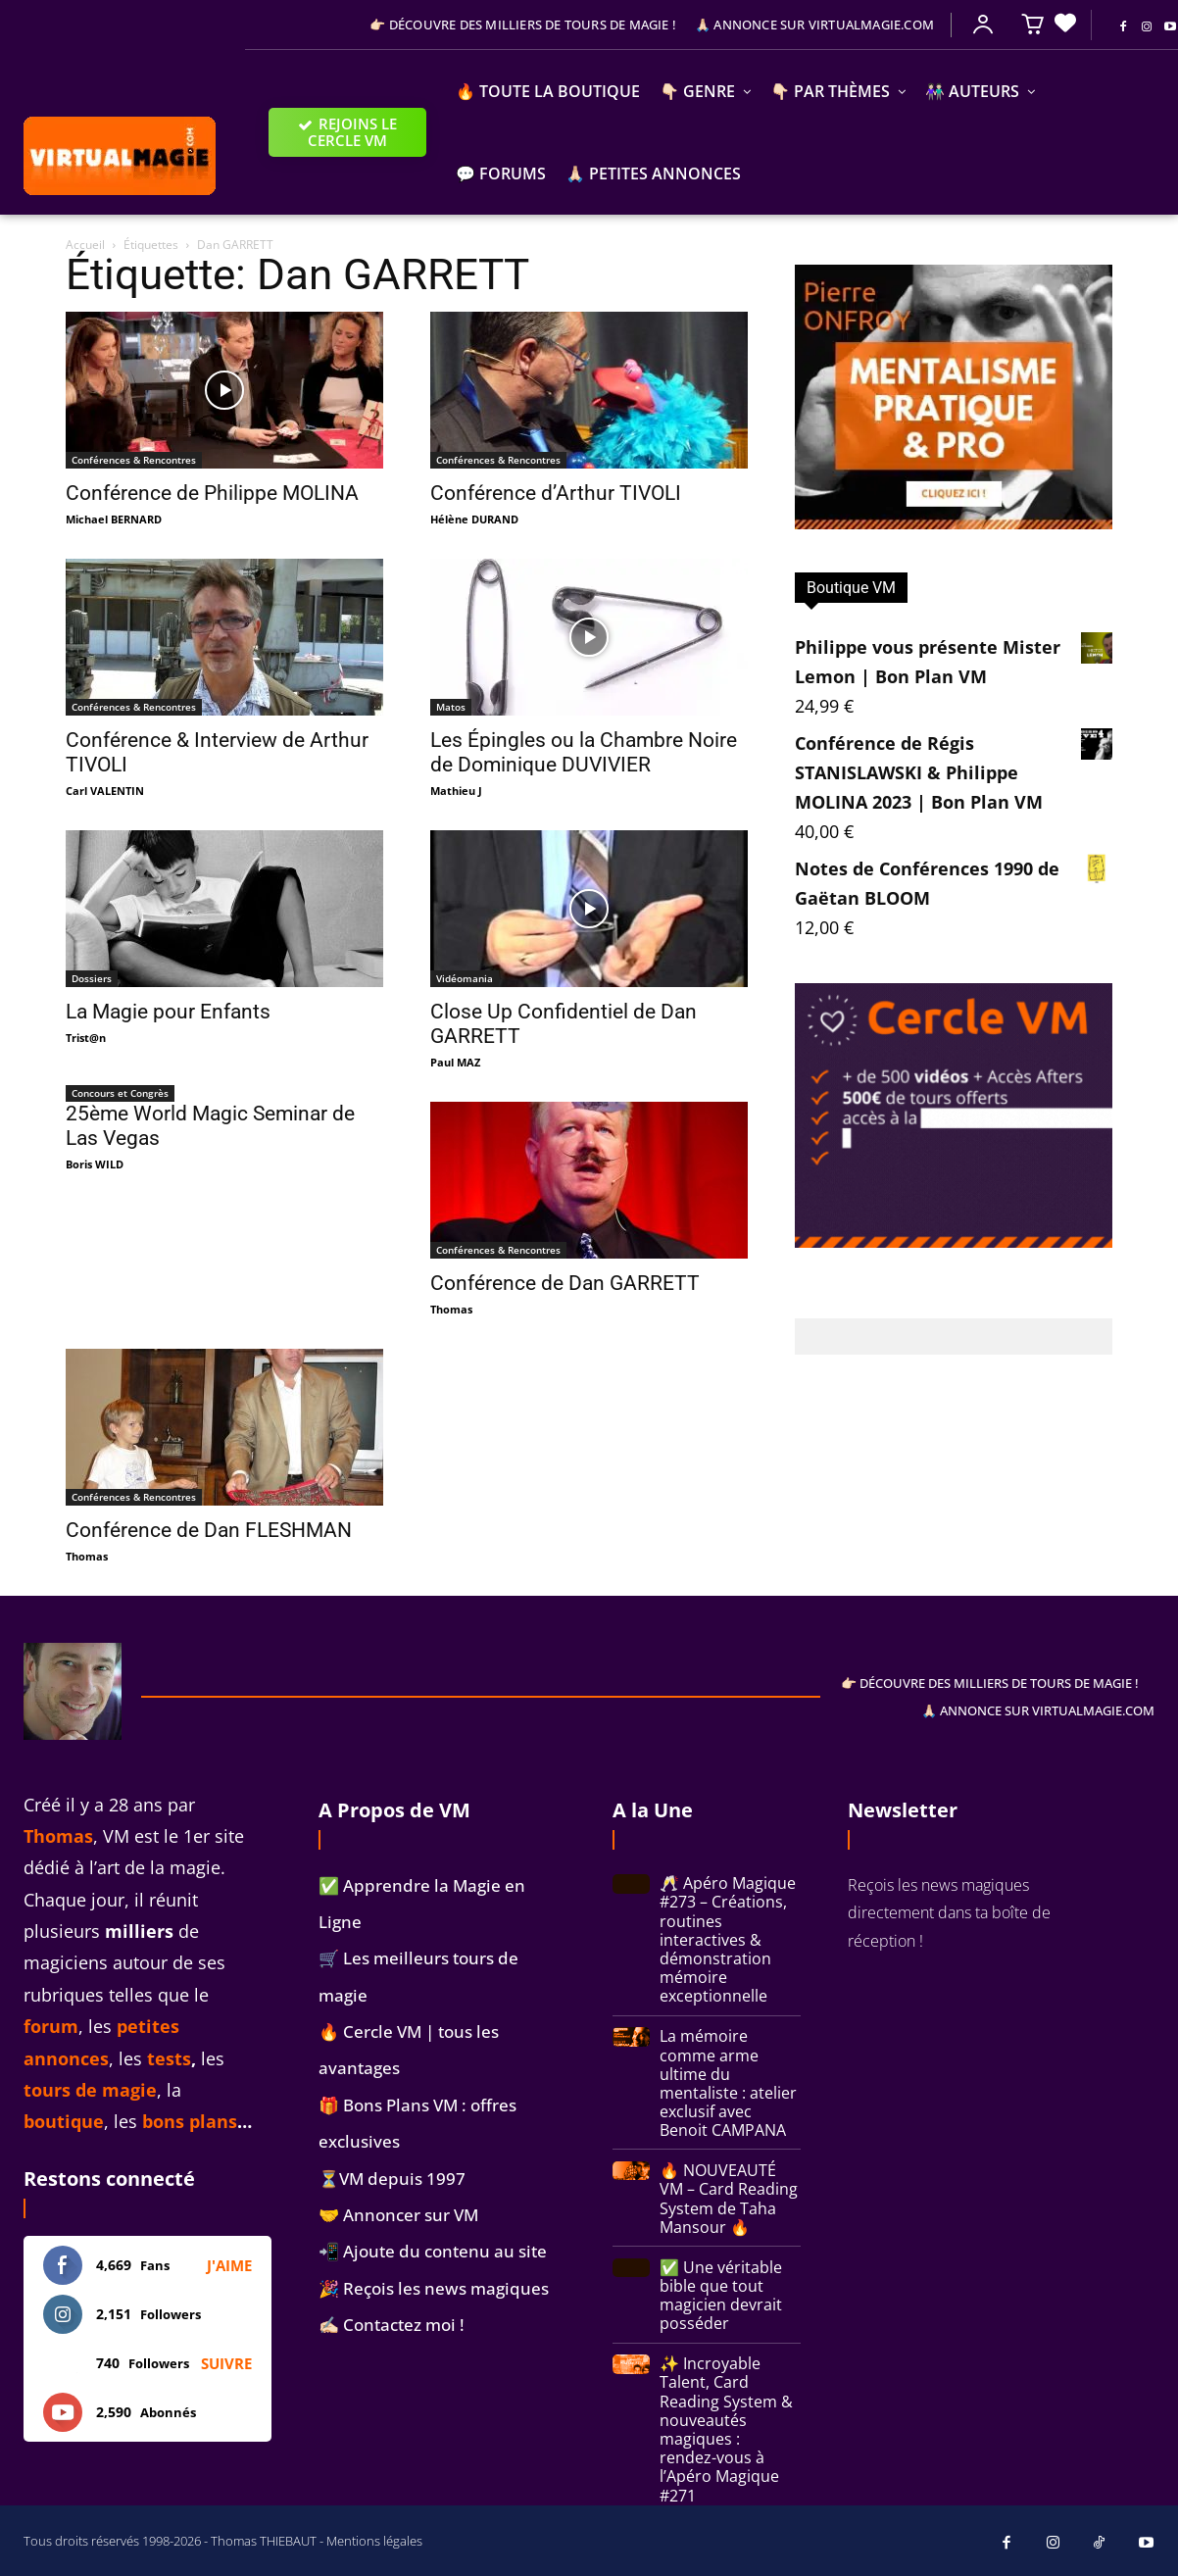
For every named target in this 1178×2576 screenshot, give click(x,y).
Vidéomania (464, 978)
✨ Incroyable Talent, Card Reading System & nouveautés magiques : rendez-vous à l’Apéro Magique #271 (726, 2429)
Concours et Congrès (120, 1093)
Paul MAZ (455, 1062)
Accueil (85, 244)
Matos (451, 707)
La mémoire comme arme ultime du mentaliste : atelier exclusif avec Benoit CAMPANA (728, 2083)
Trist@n (86, 1037)
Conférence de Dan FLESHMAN (209, 1530)
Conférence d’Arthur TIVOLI (555, 493)
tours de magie (90, 2090)
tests (169, 2058)
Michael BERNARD (114, 519)
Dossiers (92, 978)
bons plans (189, 2121)
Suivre (226, 2363)
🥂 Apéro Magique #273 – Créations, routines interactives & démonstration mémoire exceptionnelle (728, 1939)
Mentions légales (374, 2541)
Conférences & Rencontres (134, 460)
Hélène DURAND (474, 519)
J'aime (229, 2265)
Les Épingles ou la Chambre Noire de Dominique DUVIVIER (583, 752)
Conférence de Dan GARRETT (565, 1283)
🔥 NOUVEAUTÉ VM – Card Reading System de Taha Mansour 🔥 (729, 2198)
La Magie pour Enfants (168, 1011)
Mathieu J (456, 790)
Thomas (451, 1309)
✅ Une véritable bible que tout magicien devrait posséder (721, 2295)
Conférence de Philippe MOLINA (212, 493)
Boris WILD (94, 1164)
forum (51, 2026)
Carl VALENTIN (105, 790)
